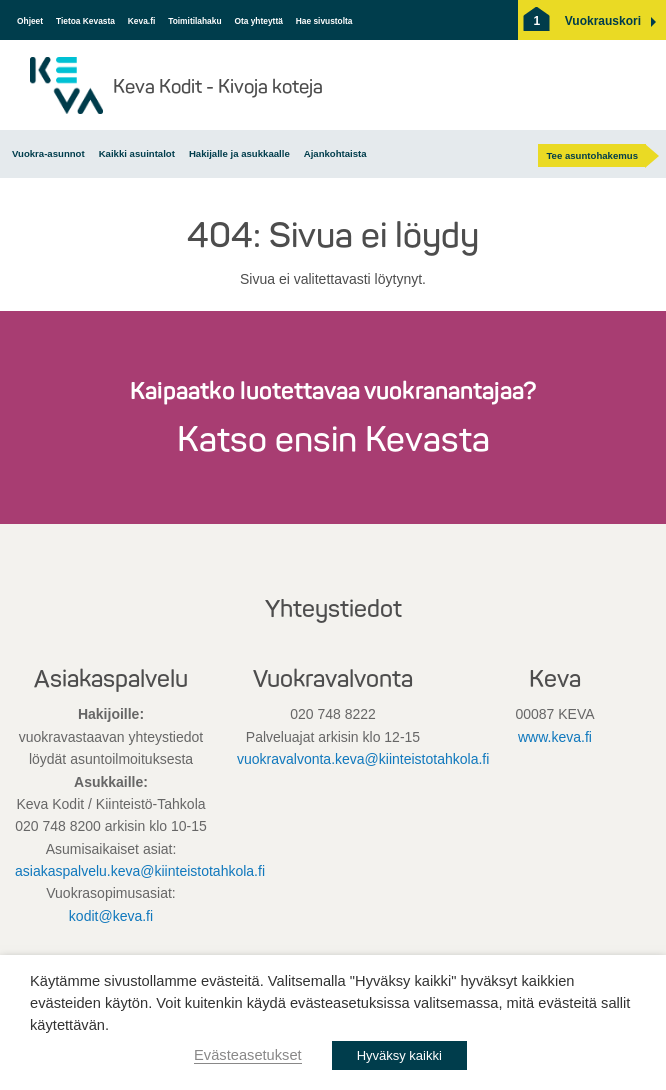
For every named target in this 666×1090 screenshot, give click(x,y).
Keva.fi (141, 21)
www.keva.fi (555, 737)
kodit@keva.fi (111, 916)
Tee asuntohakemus (592, 155)
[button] (603, 21)
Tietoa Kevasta (85, 21)
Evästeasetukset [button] (248, 1055)
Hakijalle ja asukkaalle (239, 153)
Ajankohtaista (335, 153)
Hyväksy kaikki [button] (399, 1055)
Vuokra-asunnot (48, 153)
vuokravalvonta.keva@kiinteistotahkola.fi (363, 759)
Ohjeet (30, 21)
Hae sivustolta (324, 21)
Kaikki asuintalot (137, 153)
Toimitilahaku (194, 21)
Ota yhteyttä (258, 21)
